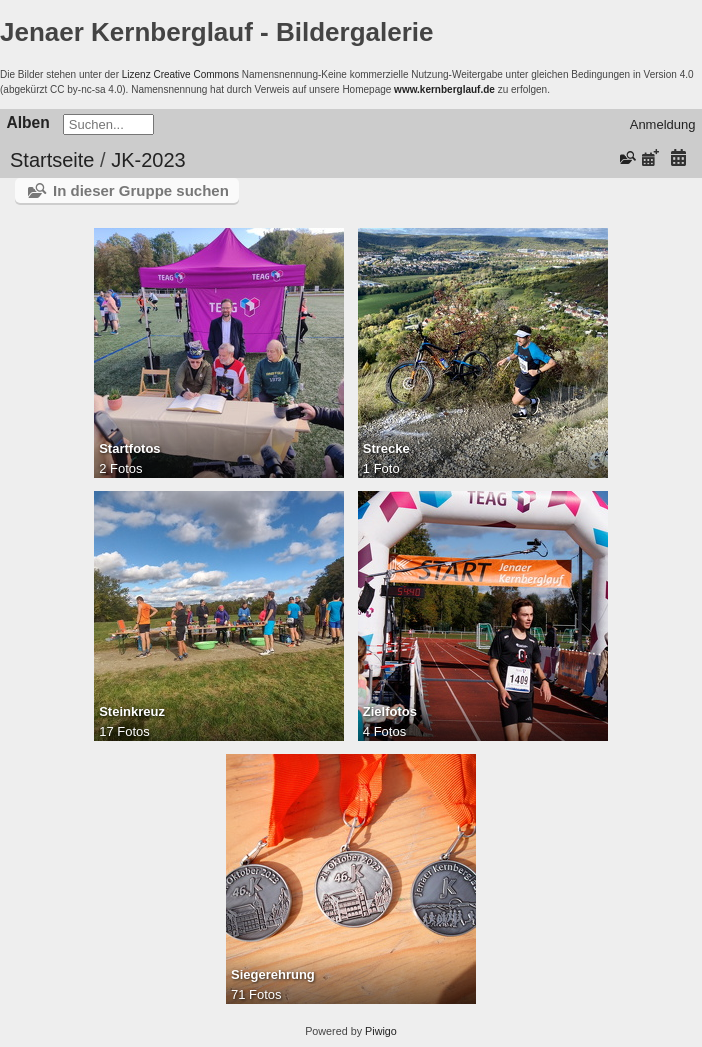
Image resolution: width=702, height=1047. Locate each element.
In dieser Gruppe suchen (141, 190)
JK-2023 (148, 160)
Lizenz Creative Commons (180, 74)
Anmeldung (663, 124)
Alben (28, 122)
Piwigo (381, 1031)
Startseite (52, 160)
